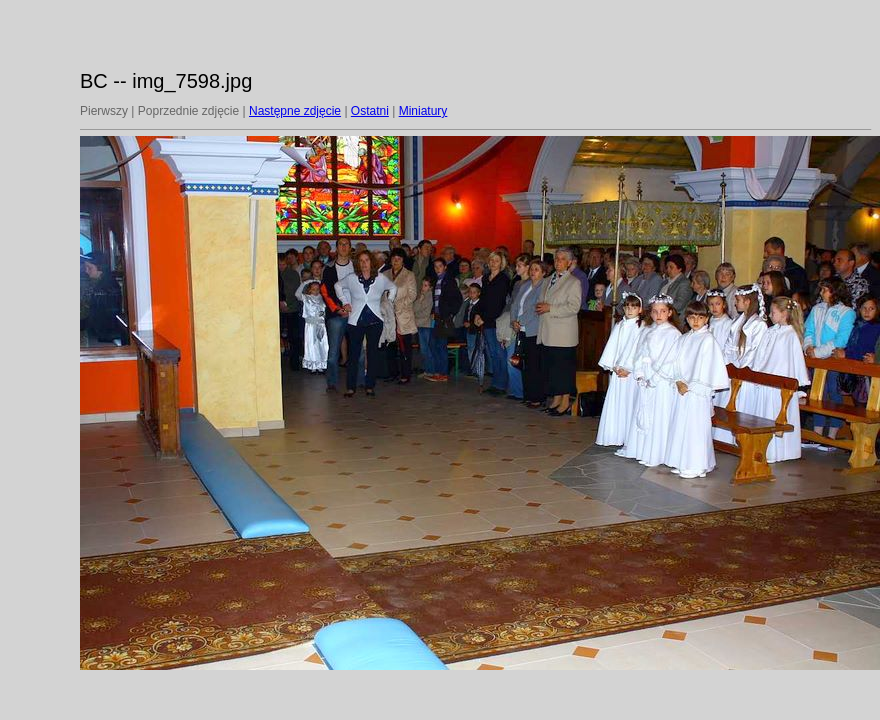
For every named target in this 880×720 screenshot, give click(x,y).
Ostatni (370, 111)
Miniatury (423, 111)
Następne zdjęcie (295, 111)
